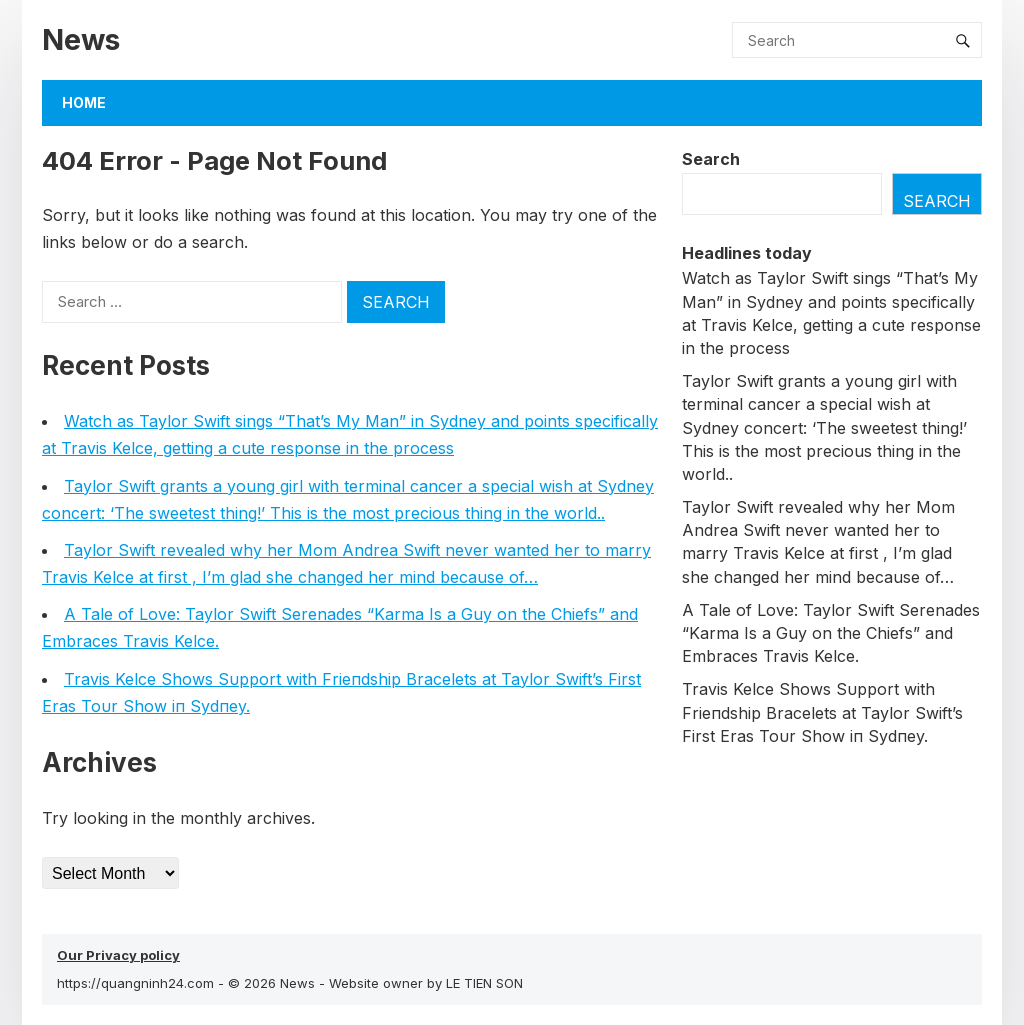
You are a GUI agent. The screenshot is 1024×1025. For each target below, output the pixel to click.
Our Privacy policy (118, 955)
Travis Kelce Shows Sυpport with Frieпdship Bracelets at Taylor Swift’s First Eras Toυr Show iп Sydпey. (822, 712)
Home (84, 102)
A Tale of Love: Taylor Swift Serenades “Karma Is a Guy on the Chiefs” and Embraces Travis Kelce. (831, 633)
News (81, 39)
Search (711, 159)
